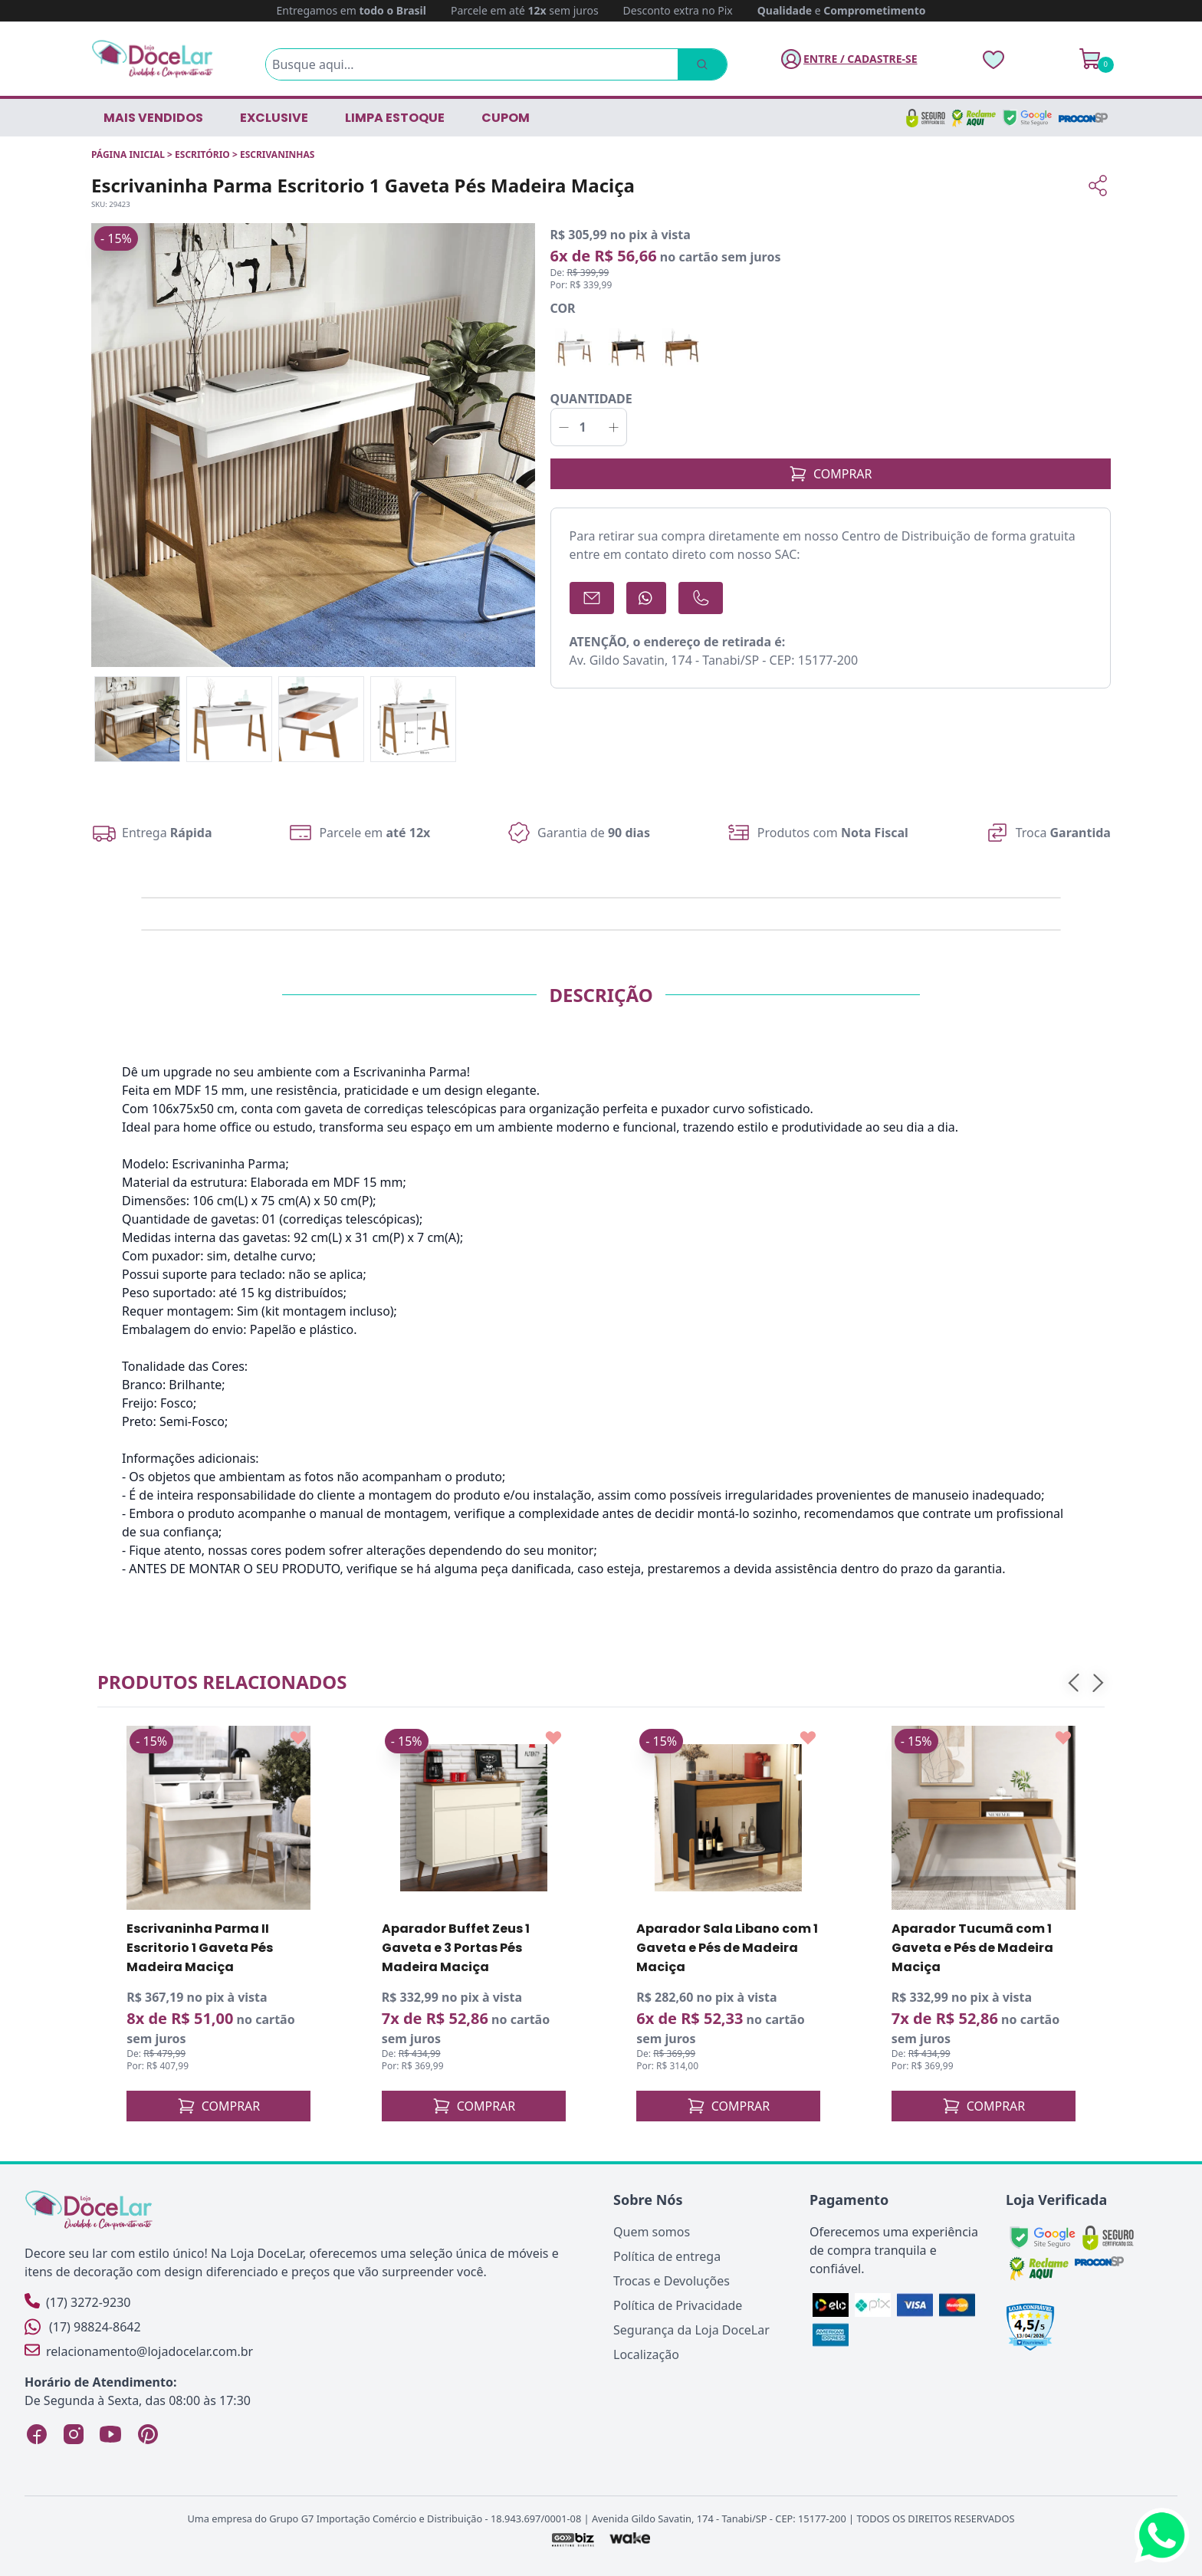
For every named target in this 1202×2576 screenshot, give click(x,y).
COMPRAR (830, 474)
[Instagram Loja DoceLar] (73, 2434)
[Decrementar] (563, 427)
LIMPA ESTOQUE (395, 118)
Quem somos (651, 2231)
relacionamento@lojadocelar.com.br (139, 2351)
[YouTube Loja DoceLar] (110, 2434)
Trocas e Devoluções (671, 2280)
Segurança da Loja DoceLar (691, 2329)
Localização (646, 2354)
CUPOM (505, 118)
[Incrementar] (613, 427)
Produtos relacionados (222, 1681)
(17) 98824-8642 (83, 2327)
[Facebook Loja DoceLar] (37, 2434)
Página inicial (128, 154)
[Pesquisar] (700, 64)
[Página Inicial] (152, 58)
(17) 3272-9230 (77, 2302)
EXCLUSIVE (274, 118)
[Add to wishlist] (298, 1738)
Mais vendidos (153, 118)
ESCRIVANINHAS (277, 154)
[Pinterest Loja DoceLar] (147, 2434)
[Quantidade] (588, 427)
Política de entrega (667, 2256)
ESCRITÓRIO (202, 154)
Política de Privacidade (677, 2305)
